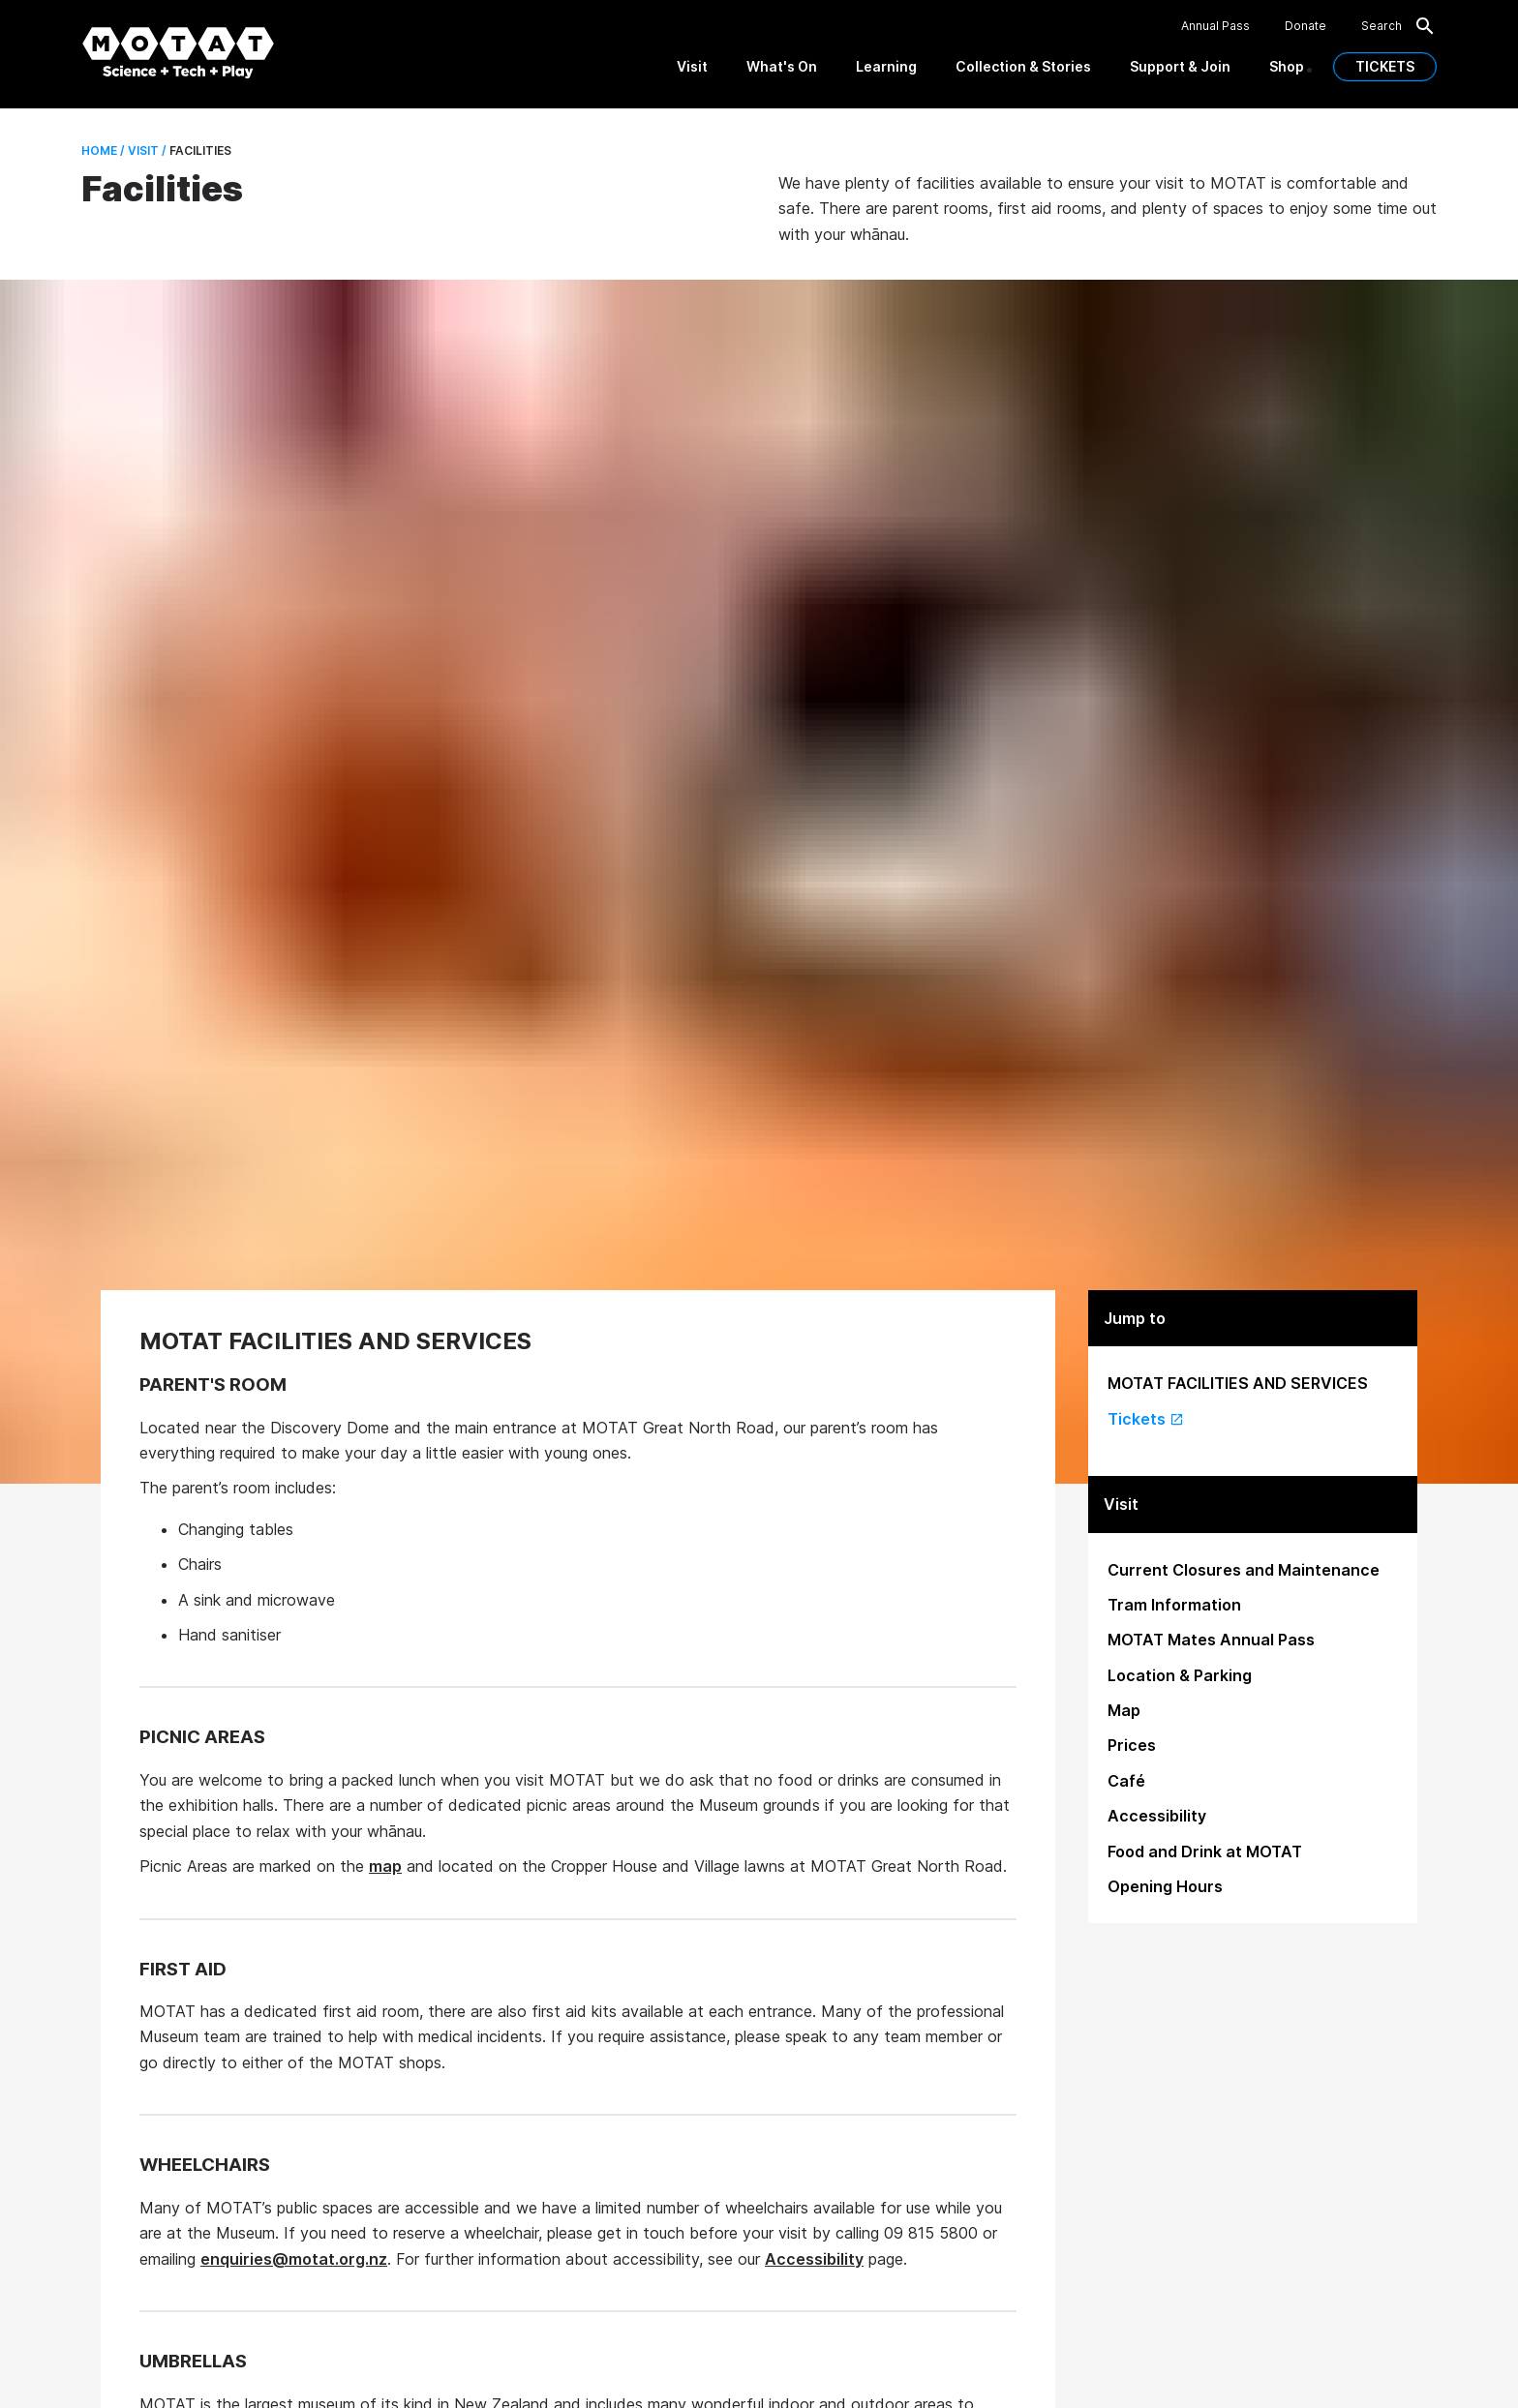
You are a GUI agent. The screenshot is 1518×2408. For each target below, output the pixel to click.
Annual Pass (1215, 26)
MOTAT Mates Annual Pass (1211, 1639)
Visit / (146, 150)
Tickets (1146, 1419)
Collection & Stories (1023, 66)
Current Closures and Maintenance (1244, 1570)
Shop (1286, 66)
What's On (781, 66)
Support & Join (1180, 66)
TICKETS (1384, 66)
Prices (1132, 1745)
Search (1399, 26)
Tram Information (1174, 1604)
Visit (692, 66)
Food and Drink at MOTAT (1205, 1851)
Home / (103, 150)
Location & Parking (1180, 1675)
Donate (1305, 26)
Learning (886, 66)
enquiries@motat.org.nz (293, 2259)
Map (1124, 1710)
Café (1126, 1781)
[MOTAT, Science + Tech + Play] (178, 52)
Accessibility (814, 2259)
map (385, 1866)
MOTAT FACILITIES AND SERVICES (1238, 1383)
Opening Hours (1165, 1886)
